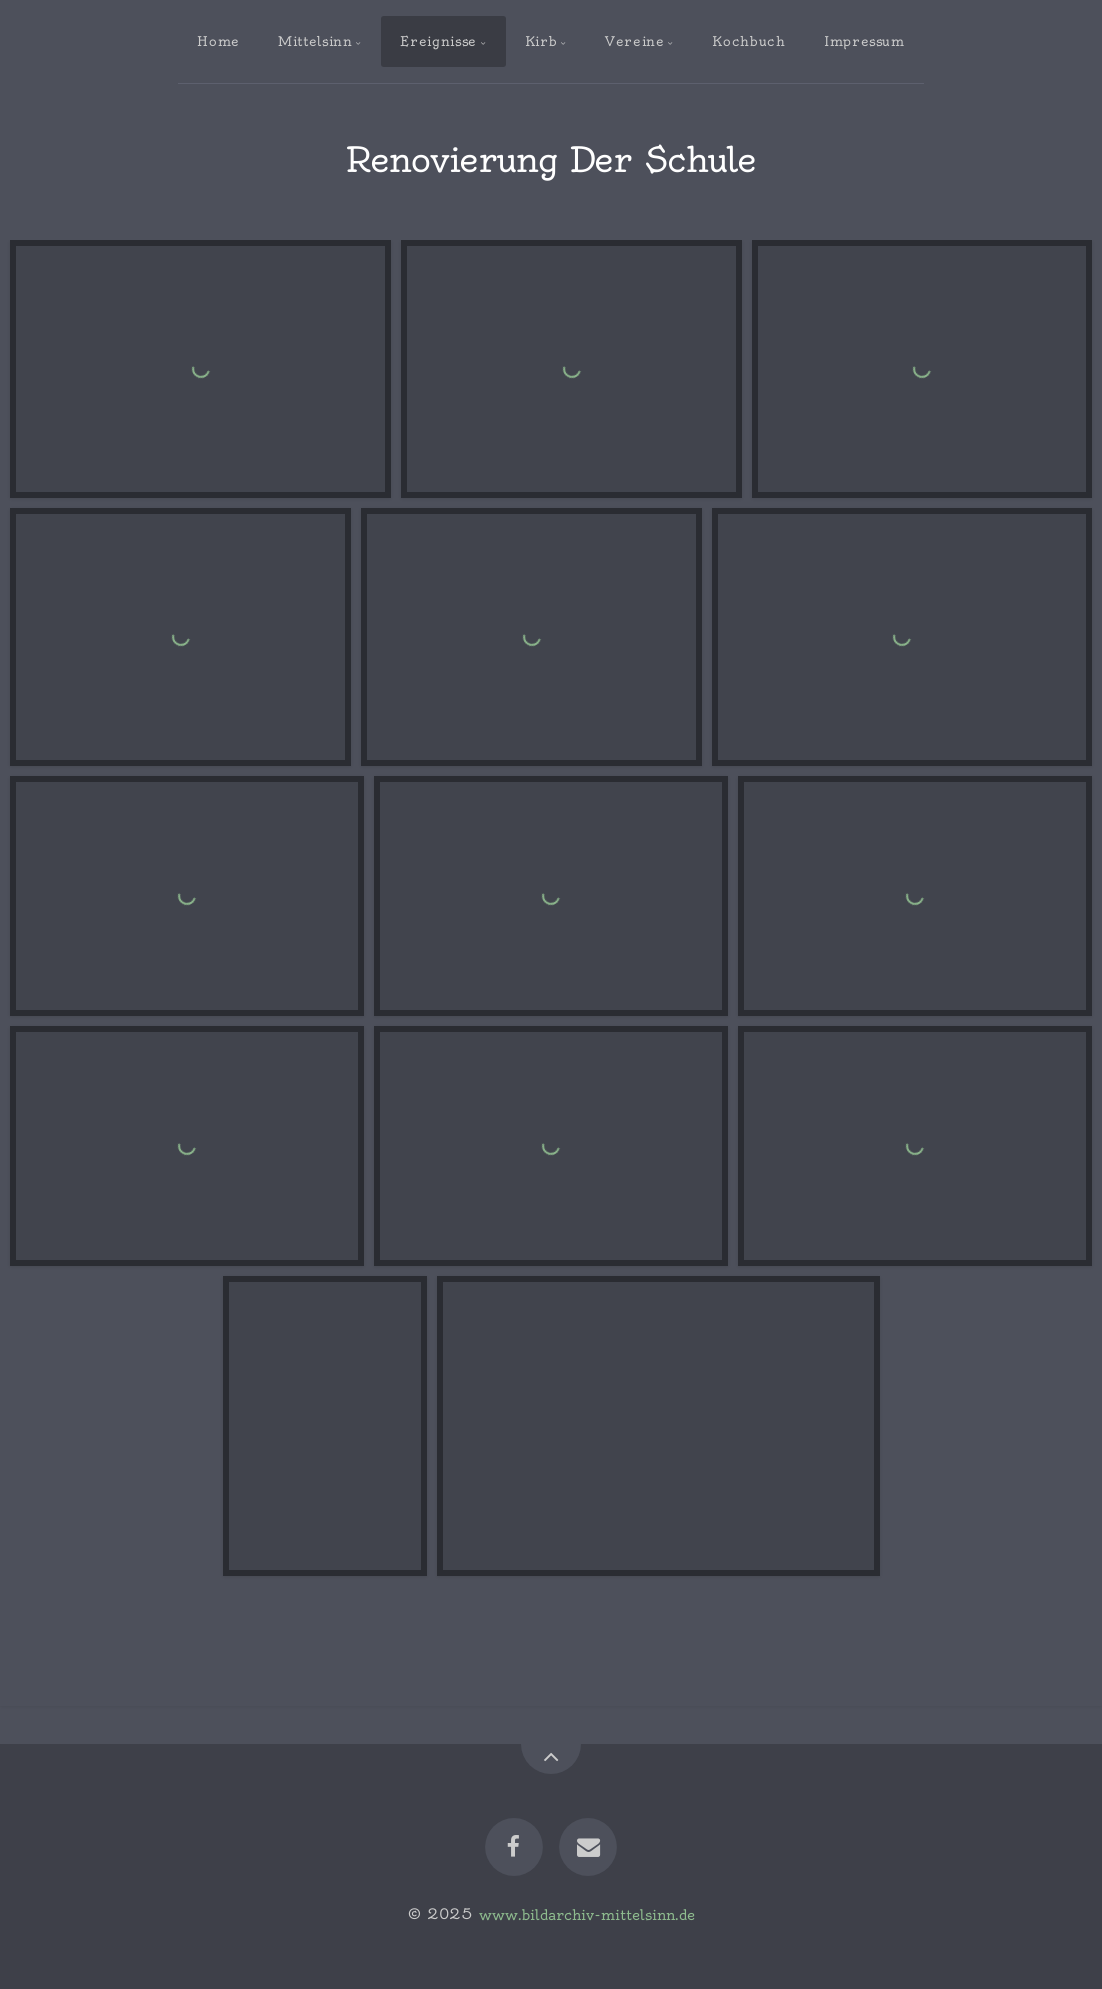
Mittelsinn (315, 41)
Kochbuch (748, 41)
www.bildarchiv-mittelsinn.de (587, 1914)
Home (218, 41)
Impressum (864, 41)
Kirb (541, 41)
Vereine (634, 41)
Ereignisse (438, 41)
